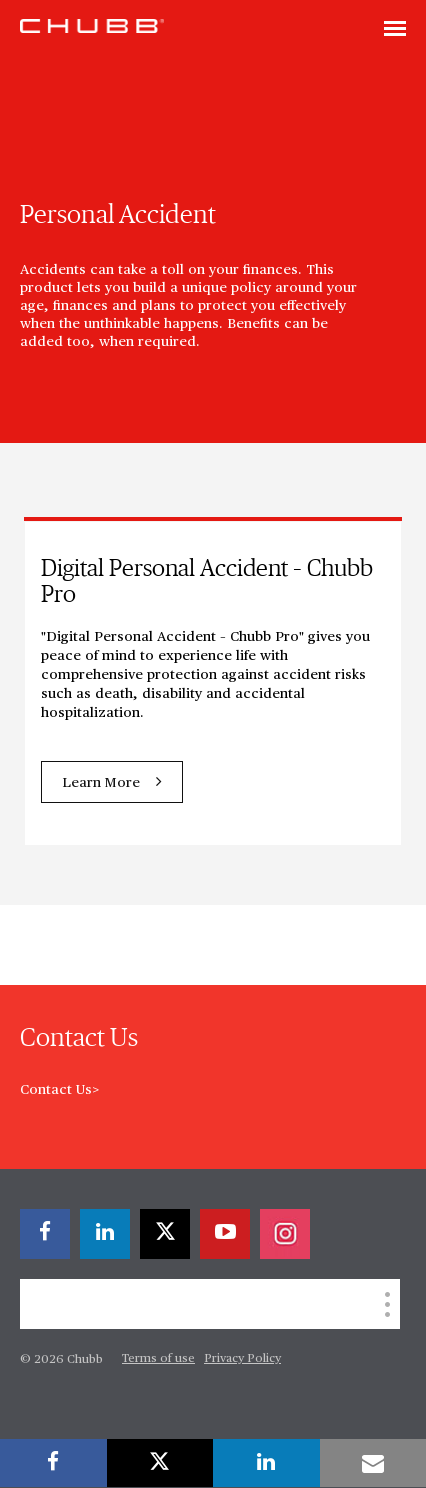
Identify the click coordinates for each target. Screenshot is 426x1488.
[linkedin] (105, 1234)
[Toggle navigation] (395, 30)
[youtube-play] (225, 1234)
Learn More (101, 783)
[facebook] (45, 1234)
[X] (165, 1234)
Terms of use (158, 1359)
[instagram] (285, 1234)
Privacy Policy (242, 1359)
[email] (373, 1463)
